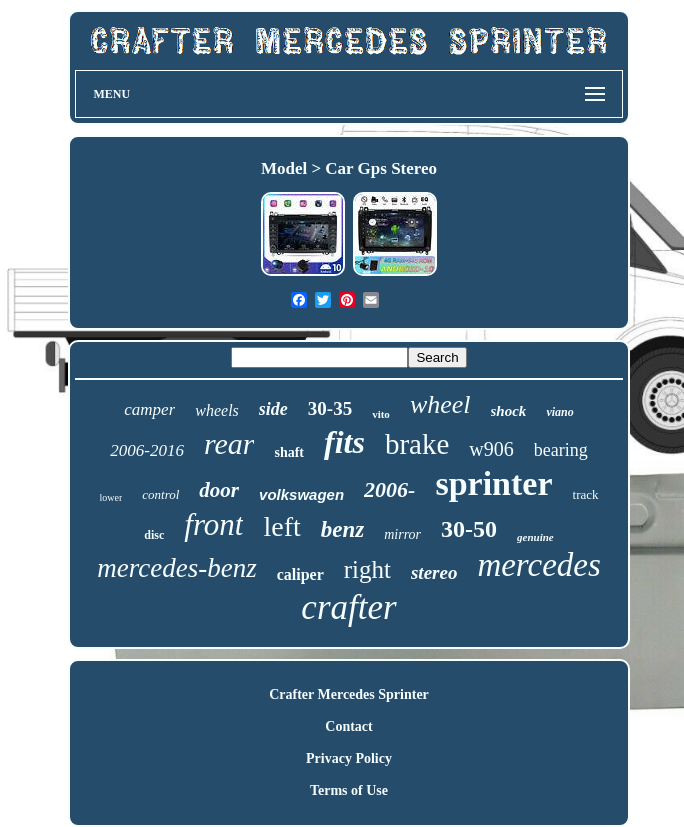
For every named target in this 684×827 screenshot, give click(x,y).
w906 (491, 449)
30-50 (469, 529)
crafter (348, 607)
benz (342, 529)
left (281, 526)
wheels (217, 410)
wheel (440, 404)
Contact (348, 726)
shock (509, 411)
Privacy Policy (349, 758)
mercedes (538, 565)
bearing (561, 450)
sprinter (493, 483)
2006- (389, 489)
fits (344, 442)
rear (229, 443)
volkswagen (301, 494)
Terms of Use (349, 790)
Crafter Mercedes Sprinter (349, 694)
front (213, 524)
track (586, 494)
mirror (402, 534)
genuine (535, 537)
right (367, 569)
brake (417, 444)
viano (559, 412)
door (219, 490)
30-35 (330, 408)
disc (154, 535)
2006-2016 (147, 450)
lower (111, 497)
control (160, 494)
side (273, 409)
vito (381, 414)
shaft (289, 452)
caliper (300, 574)
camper (149, 409)
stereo (434, 572)
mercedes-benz (176, 568)
